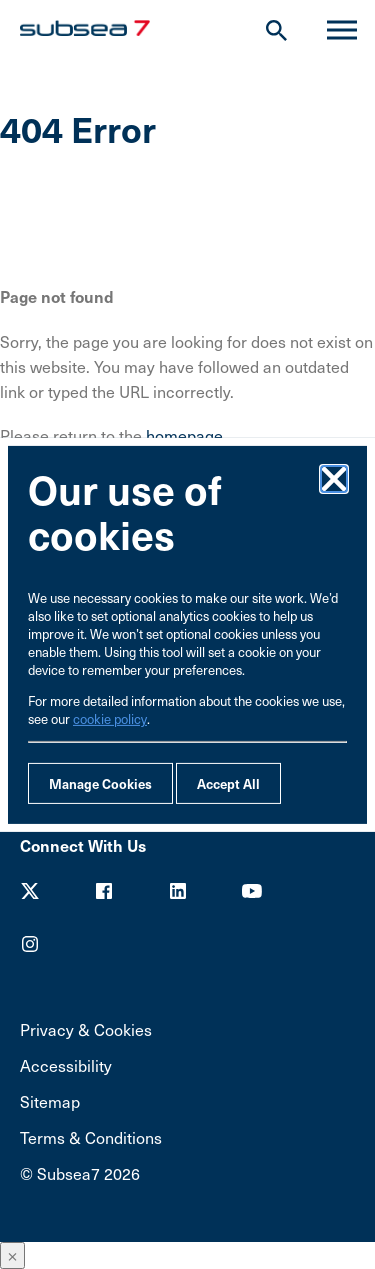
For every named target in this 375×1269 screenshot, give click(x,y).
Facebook (104, 891)
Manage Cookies (100, 783)
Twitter (30, 891)
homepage (184, 435)
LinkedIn (178, 891)
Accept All (228, 783)
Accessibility (66, 1065)
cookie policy (110, 719)
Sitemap (50, 1101)
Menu (333, 30)
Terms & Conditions (91, 1137)
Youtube (252, 891)
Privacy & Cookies (86, 1029)
